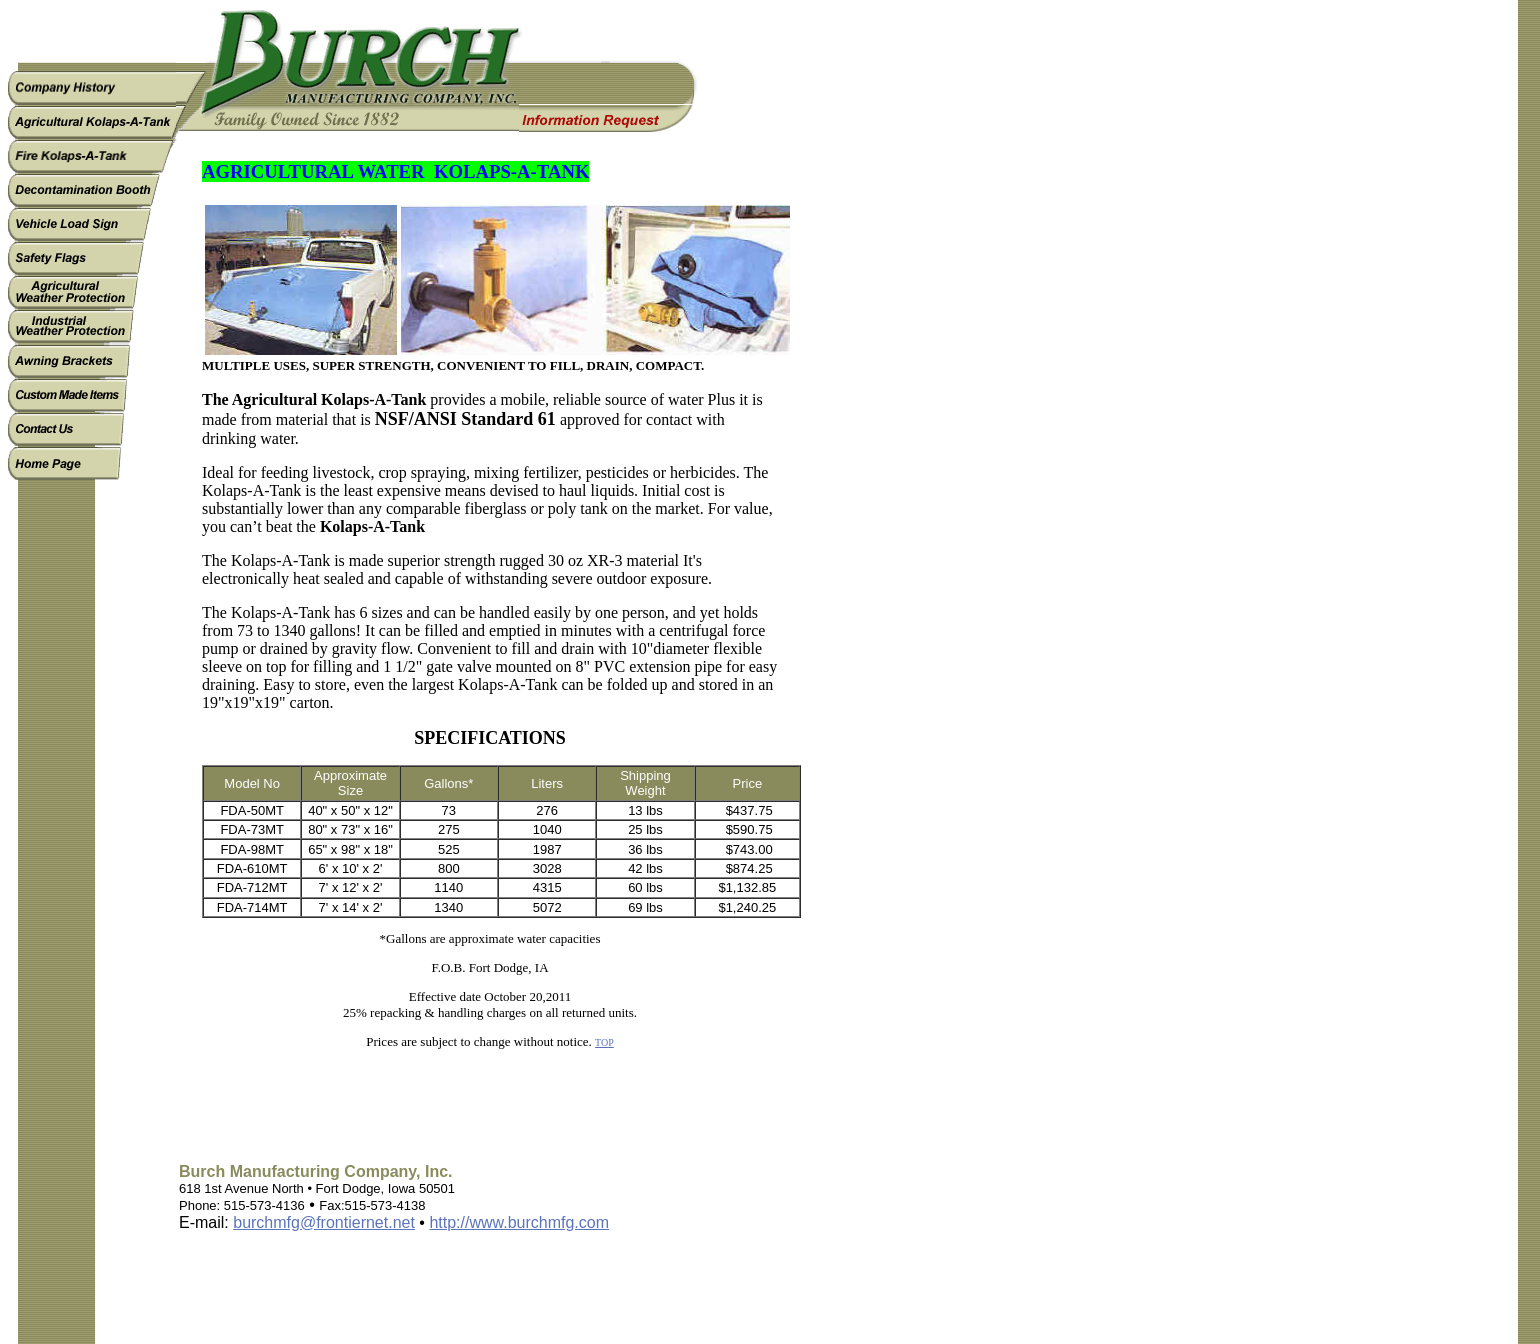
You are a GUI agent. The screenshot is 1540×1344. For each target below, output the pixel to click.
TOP (604, 1042)
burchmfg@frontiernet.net (324, 1222)
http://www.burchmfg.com (519, 1222)
